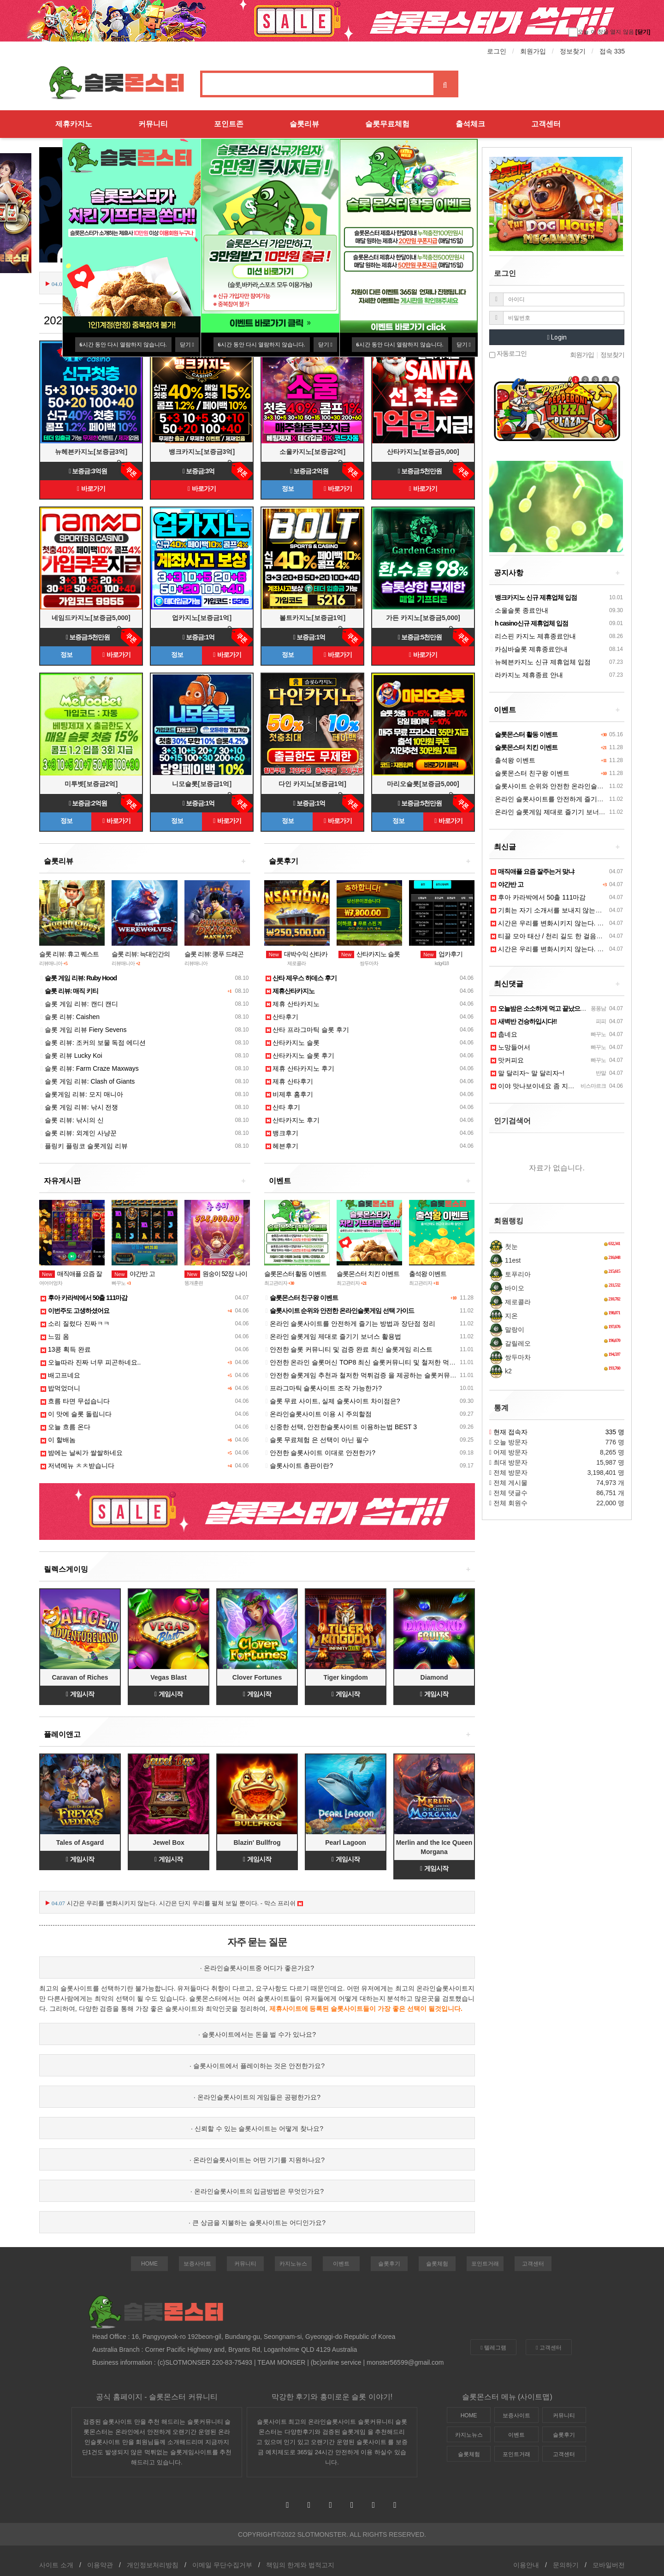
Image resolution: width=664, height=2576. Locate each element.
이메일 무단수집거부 (222, 2565)
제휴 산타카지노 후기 (300, 1068)
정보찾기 (573, 51)
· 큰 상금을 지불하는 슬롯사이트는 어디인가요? (257, 2222)
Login (556, 337)
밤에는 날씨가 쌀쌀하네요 (82, 1452)
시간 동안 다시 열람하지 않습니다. (123, 344)
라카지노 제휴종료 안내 (527, 675)
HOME (149, 2263)
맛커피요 (507, 1060)
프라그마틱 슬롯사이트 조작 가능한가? (324, 1388)
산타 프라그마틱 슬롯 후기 (308, 1029)
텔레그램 (493, 2347)
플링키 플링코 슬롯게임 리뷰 (84, 1146)
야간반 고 (133, 1273)
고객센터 (546, 124)
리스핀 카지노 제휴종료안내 (533, 636)
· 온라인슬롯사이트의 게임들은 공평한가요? (257, 2097)
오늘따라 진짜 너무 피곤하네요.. (91, 1362)
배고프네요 (60, 1375)
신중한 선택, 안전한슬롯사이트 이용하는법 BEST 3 (341, 1427)
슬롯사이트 (347, 2008)
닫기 (187, 344)
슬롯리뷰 (304, 124)
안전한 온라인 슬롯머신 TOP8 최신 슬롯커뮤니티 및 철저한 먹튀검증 (367, 1362)
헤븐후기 (282, 1146)
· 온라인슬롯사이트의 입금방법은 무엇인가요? (257, 2191)
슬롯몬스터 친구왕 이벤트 (530, 773)
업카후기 (441, 954)
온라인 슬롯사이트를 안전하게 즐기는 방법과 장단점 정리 (350, 1323)
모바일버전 (609, 2565)
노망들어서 (510, 1047)
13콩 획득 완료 (66, 1349)
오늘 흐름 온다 (65, 1427)
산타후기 (282, 1016)
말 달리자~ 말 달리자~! (527, 1073)
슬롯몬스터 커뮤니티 (183, 2397)
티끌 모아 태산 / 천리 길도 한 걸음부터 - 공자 (559, 936)
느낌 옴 (55, 1336)
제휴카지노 (73, 124)
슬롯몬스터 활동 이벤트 (295, 1273)
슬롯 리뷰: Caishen (70, 1016)
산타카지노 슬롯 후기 (300, 1055)
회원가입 (533, 51)
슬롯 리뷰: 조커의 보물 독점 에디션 (93, 1042)
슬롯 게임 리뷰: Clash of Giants (88, 1081)
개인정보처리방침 (152, 2565)
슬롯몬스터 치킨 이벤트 (368, 1273)
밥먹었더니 (60, 1388)
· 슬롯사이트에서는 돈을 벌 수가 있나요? (257, 2034)
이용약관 (100, 2565)
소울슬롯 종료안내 (519, 610)
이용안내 (526, 2565)
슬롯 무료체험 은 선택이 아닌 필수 (317, 1439)
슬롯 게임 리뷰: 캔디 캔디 (79, 1004)
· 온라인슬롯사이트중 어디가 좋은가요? (257, 1968)
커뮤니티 (153, 124)
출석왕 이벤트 (427, 1273)
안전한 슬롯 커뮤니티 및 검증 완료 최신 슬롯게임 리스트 (349, 1349)
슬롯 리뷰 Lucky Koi (71, 1055)
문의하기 (566, 2565)
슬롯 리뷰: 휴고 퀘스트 (69, 954)
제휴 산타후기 (290, 1081)
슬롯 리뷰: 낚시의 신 (72, 1120)
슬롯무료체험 (387, 124)
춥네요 (504, 1034)
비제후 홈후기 (290, 1094)
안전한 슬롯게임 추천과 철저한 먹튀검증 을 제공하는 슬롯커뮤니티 (364, 1375)
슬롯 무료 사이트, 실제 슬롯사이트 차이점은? (333, 1401)
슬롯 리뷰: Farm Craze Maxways (90, 1068)
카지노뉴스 (293, 2263)
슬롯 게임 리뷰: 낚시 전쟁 (79, 1107)
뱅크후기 (282, 1133)
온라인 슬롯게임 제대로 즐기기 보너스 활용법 (333, 1336)
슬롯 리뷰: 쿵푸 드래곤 (214, 954)
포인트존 (228, 124)
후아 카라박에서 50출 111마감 (538, 897)
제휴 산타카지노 (293, 1004)
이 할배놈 (58, 1439)
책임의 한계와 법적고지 (300, 2565)
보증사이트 (197, 2263)
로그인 (496, 51)
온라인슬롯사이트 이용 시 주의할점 (319, 1414)
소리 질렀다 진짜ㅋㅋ (75, 1323)
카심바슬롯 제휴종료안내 (529, 649)
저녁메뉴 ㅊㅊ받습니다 (77, 1465)
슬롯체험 (437, 2263)
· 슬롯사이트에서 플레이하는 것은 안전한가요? (257, 2065)
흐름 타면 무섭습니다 (75, 1401)
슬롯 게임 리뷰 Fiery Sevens (83, 1029)
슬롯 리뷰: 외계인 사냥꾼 (79, 1133)
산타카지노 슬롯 (369, 954)
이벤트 (341, 2263)
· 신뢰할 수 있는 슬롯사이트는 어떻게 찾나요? (257, 2128)
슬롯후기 (389, 2263)
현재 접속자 (510, 1432)
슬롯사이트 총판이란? (299, 1465)
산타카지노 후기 (293, 1120)
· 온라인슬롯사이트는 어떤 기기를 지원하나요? (257, 2160)
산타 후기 (283, 1107)
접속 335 (612, 51)
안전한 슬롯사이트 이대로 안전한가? (320, 1452)
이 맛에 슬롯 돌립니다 (76, 1414)
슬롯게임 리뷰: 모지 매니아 (82, 1094)
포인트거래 (485, 2263)
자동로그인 (508, 354)
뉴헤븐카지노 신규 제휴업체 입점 (541, 662)
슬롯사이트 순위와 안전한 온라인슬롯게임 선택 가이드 (571, 786)
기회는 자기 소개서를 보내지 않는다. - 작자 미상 (564, 910)
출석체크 (470, 124)
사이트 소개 (56, 2565)
